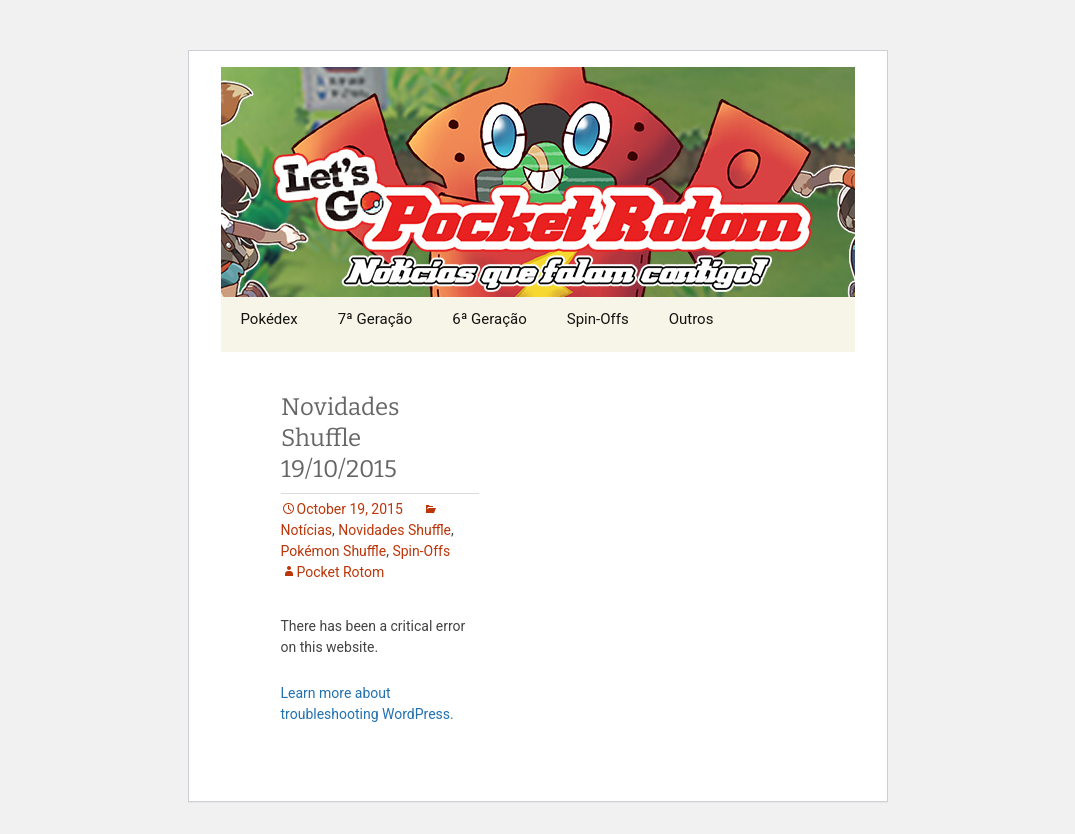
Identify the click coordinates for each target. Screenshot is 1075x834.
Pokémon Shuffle (334, 551)
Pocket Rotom (341, 572)
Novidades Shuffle (394, 530)
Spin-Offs (598, 319)
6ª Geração (489, 319)
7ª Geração (375, 319)
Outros (691, 319)
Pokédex (269, 319)
